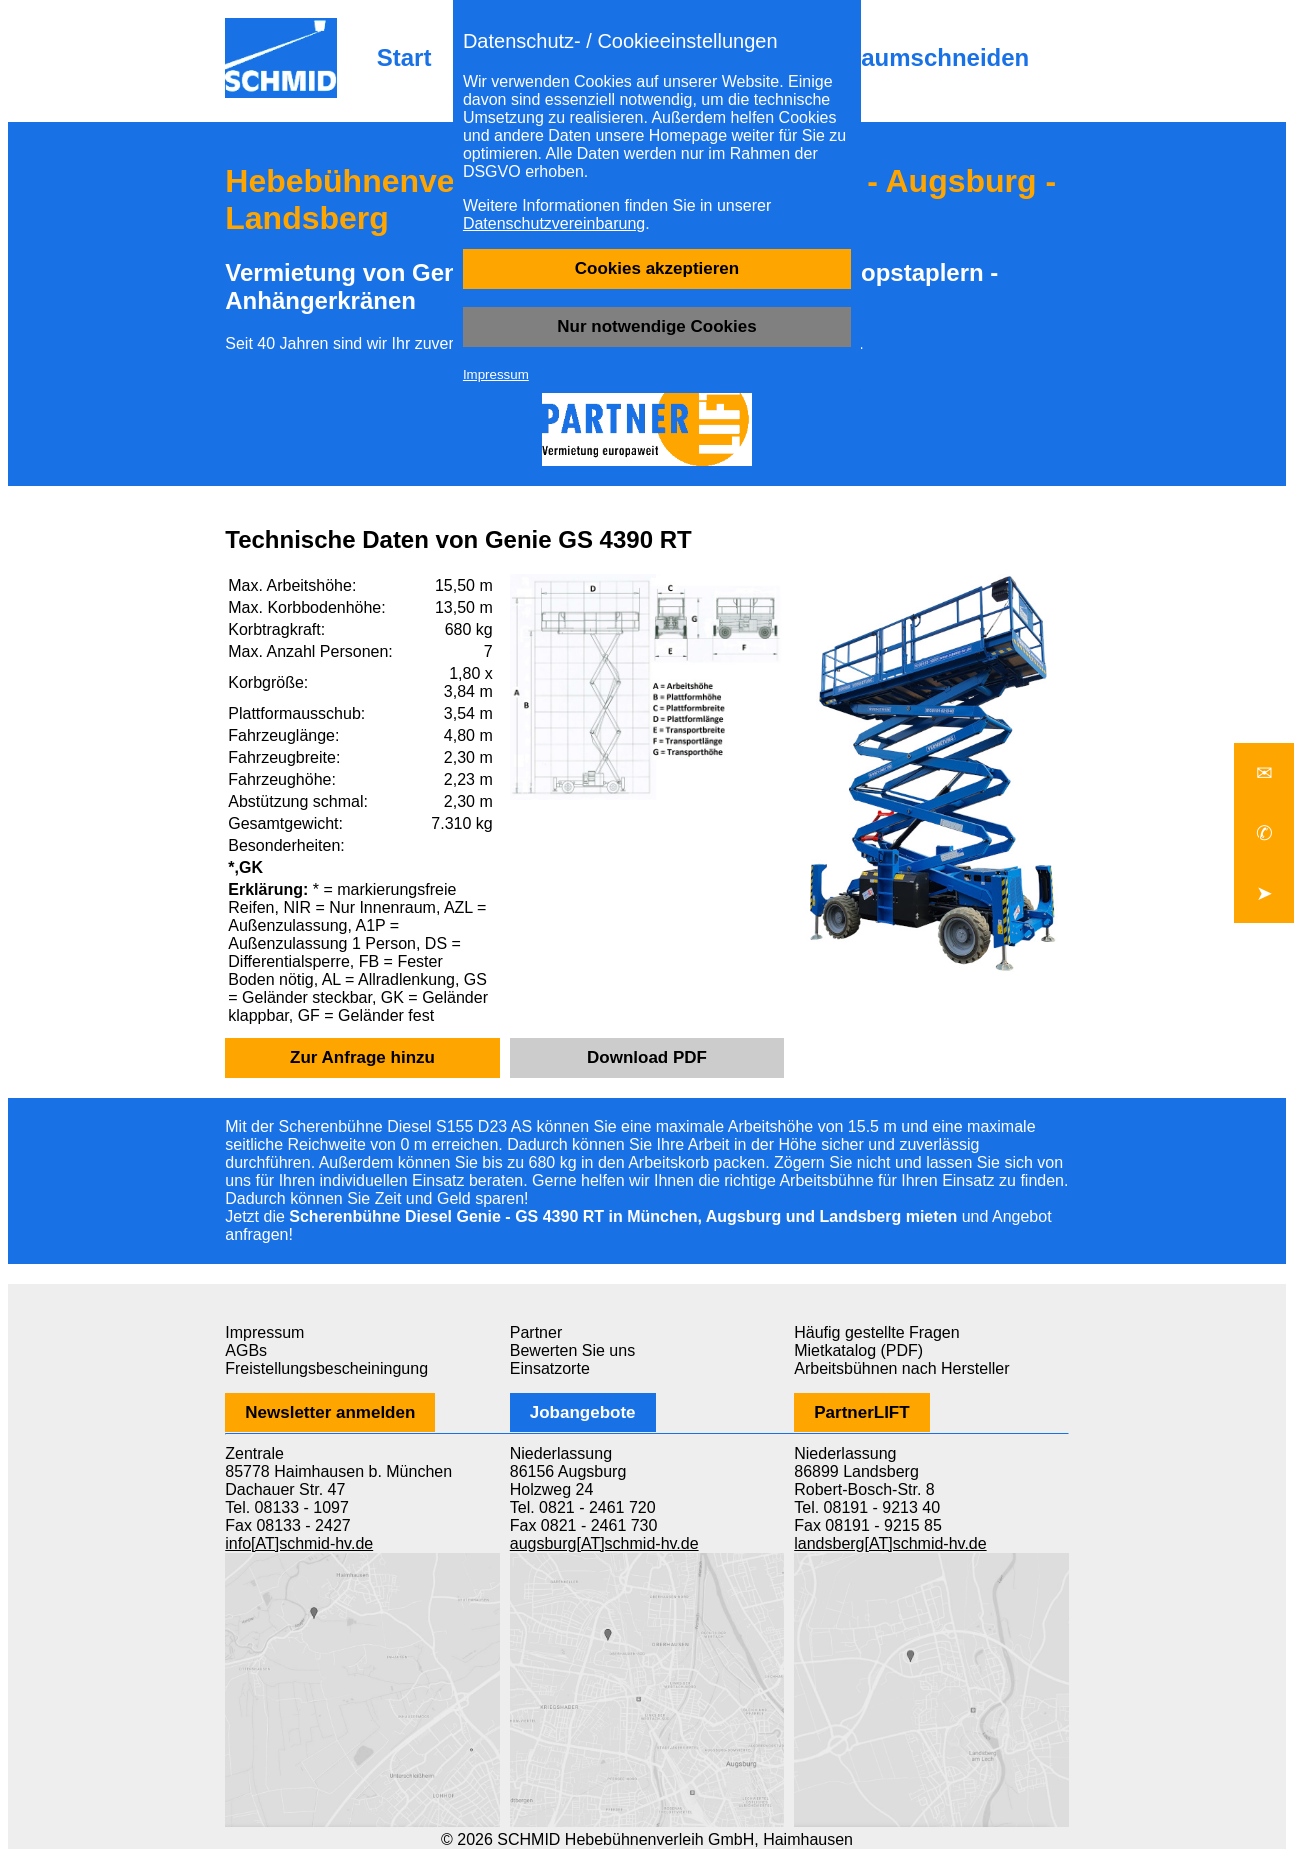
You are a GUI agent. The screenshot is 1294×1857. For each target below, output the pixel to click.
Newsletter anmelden (330, 1412)
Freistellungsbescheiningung (326, 1368)
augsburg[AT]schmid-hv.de (604, 1543)
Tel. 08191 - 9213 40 (867, 1507)
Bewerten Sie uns (572, 1350)
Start (404, 57)
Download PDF (647, 1057)
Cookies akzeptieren (657, 268)
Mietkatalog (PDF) (858, 1350)
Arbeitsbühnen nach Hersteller (901, 1368)
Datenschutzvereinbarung (554, 223)
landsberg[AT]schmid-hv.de (890, 1543)
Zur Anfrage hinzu (362, 1057)
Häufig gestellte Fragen (876, 1332)
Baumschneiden (936, 57)
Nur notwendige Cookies (656, 326)
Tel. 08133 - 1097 (287, 1507)
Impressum (496, 374)
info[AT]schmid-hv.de (299, 1543)
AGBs (246, 1350)
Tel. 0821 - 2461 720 (583, 1507)
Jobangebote (583, 1412)
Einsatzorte (550, 1368)
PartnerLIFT (861, 1412)
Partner (536, 1332)
